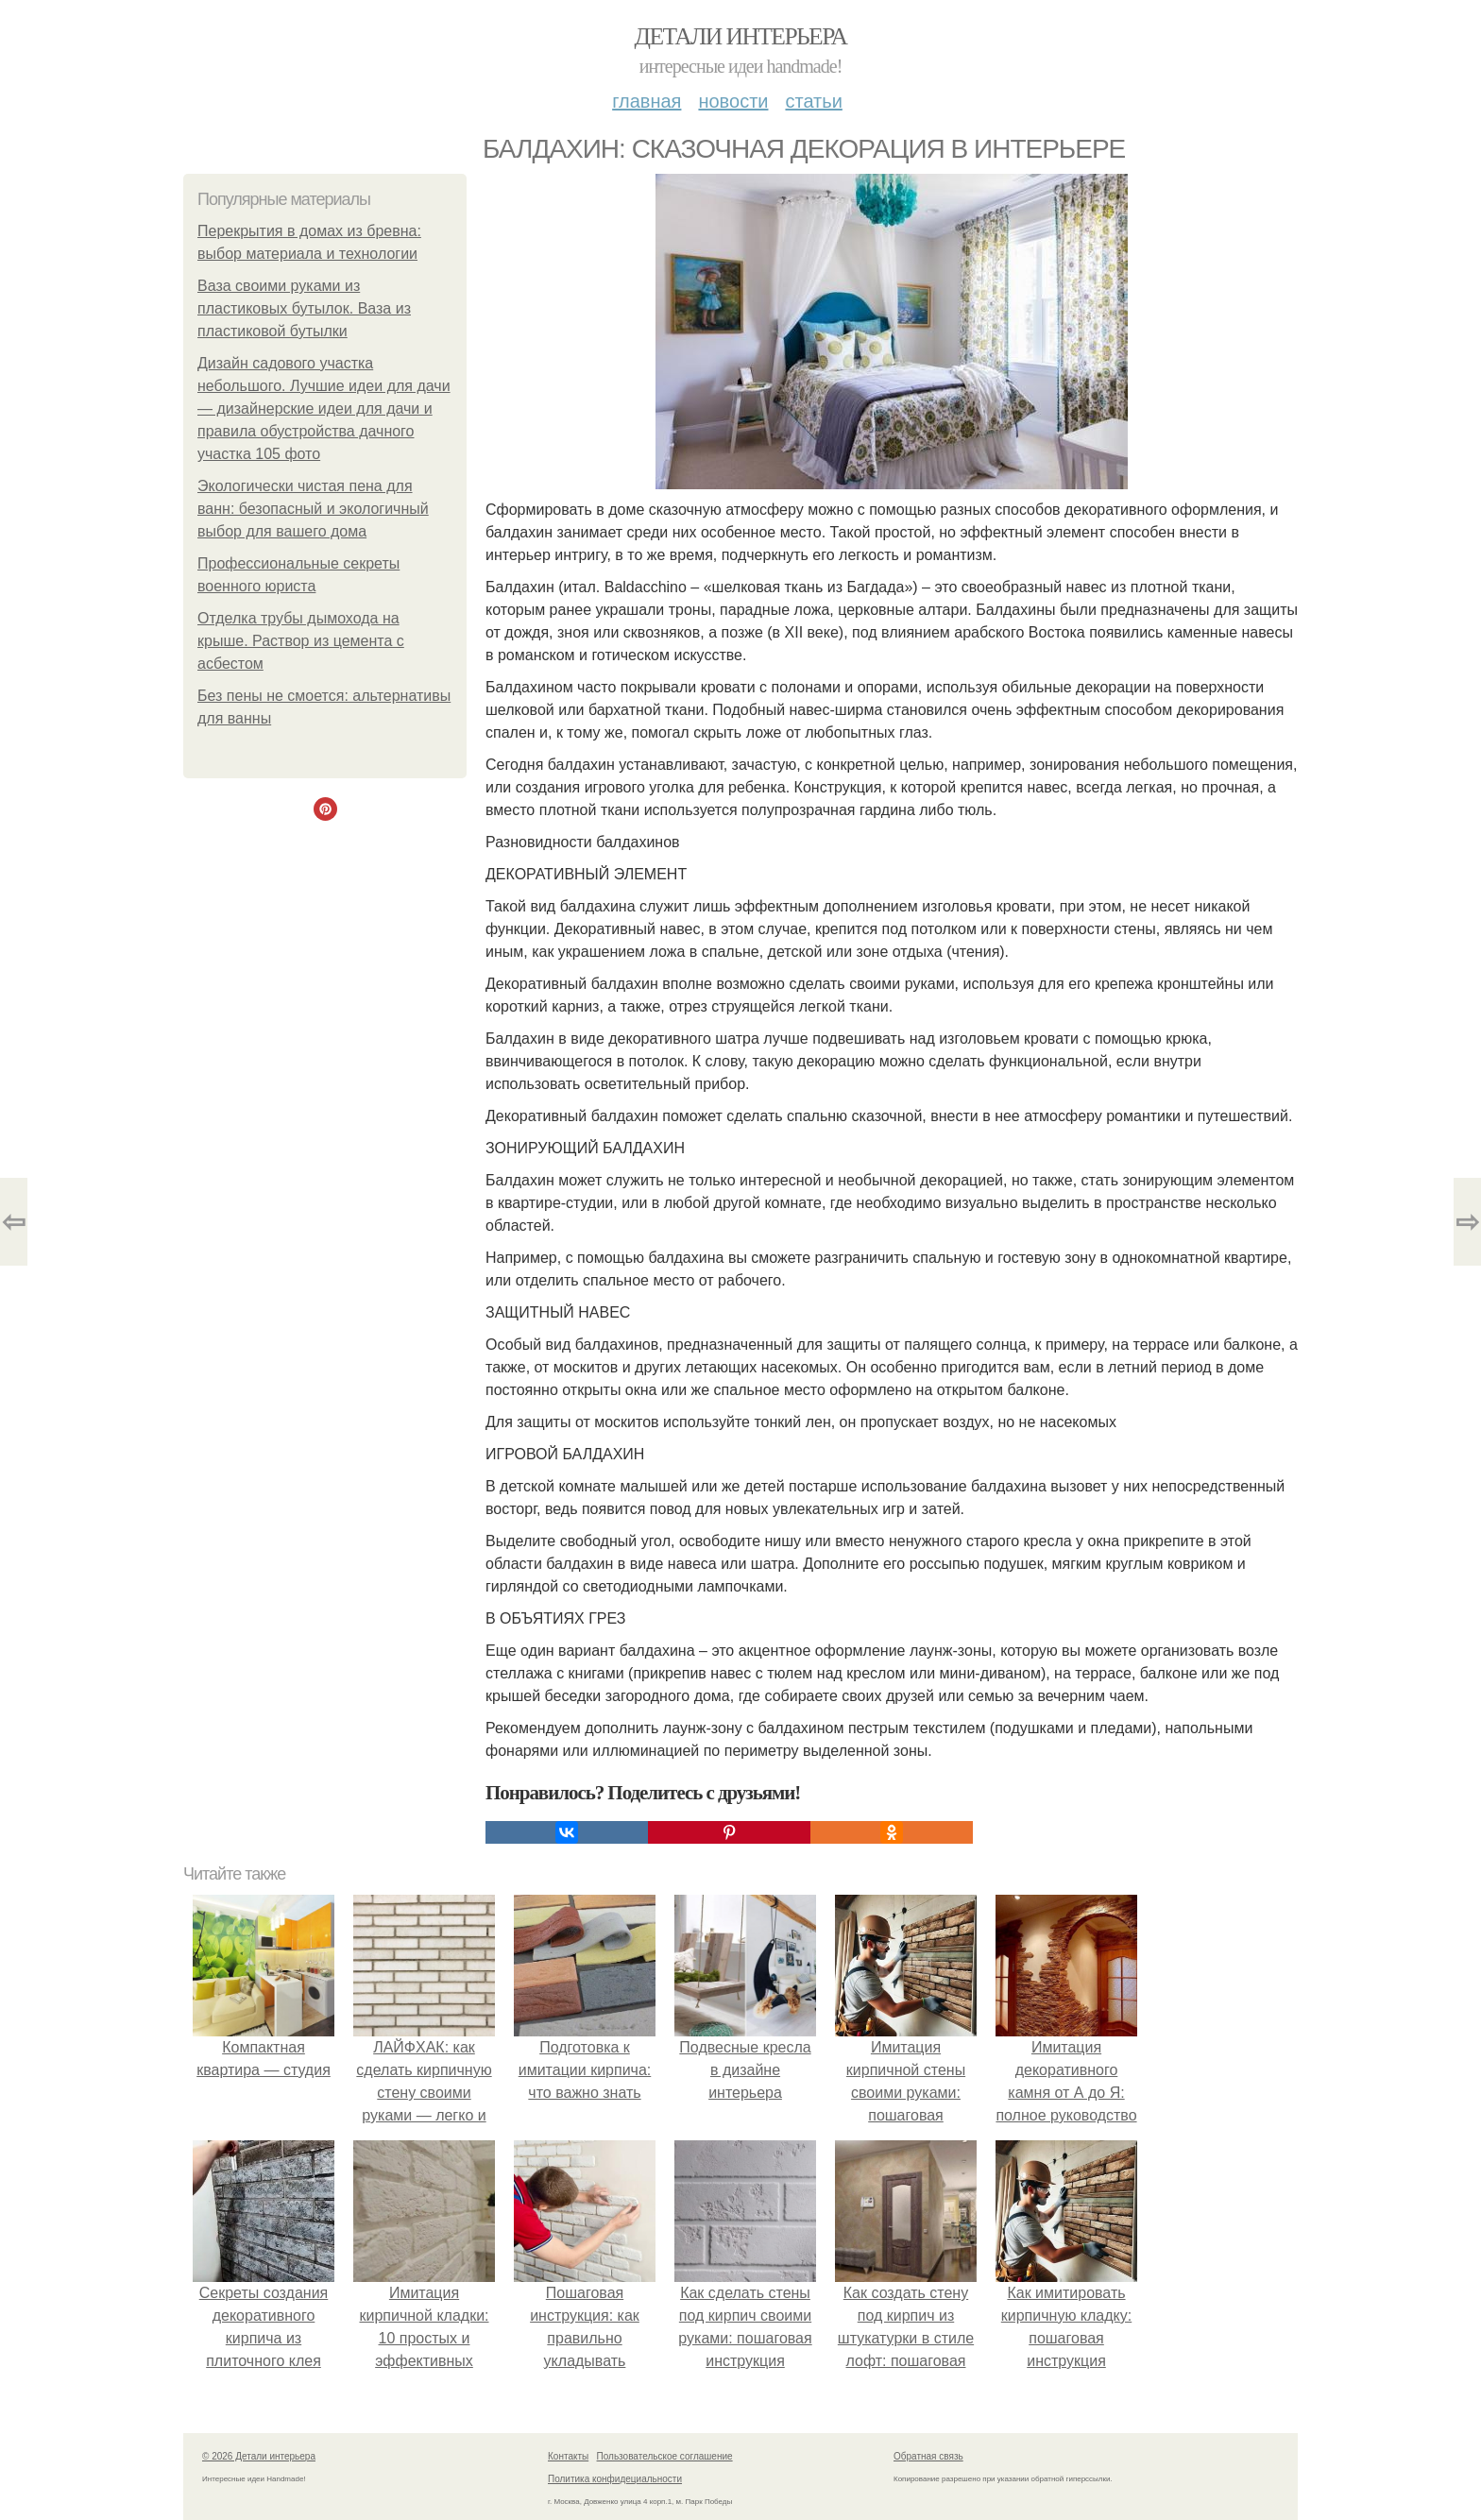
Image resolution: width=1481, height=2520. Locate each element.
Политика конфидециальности (615, 2479)
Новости (733, 101)
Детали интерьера (741, 36)
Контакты (568, 2456)
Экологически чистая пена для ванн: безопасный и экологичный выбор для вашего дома (313, 508)
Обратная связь (928, 2456)
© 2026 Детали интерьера (258, 2456)
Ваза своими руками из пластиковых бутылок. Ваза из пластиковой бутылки (304, 308)
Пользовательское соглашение (665, 2456)
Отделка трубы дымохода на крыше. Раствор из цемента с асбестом (300, 641)
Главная (646, 101)
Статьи (813, 101)
